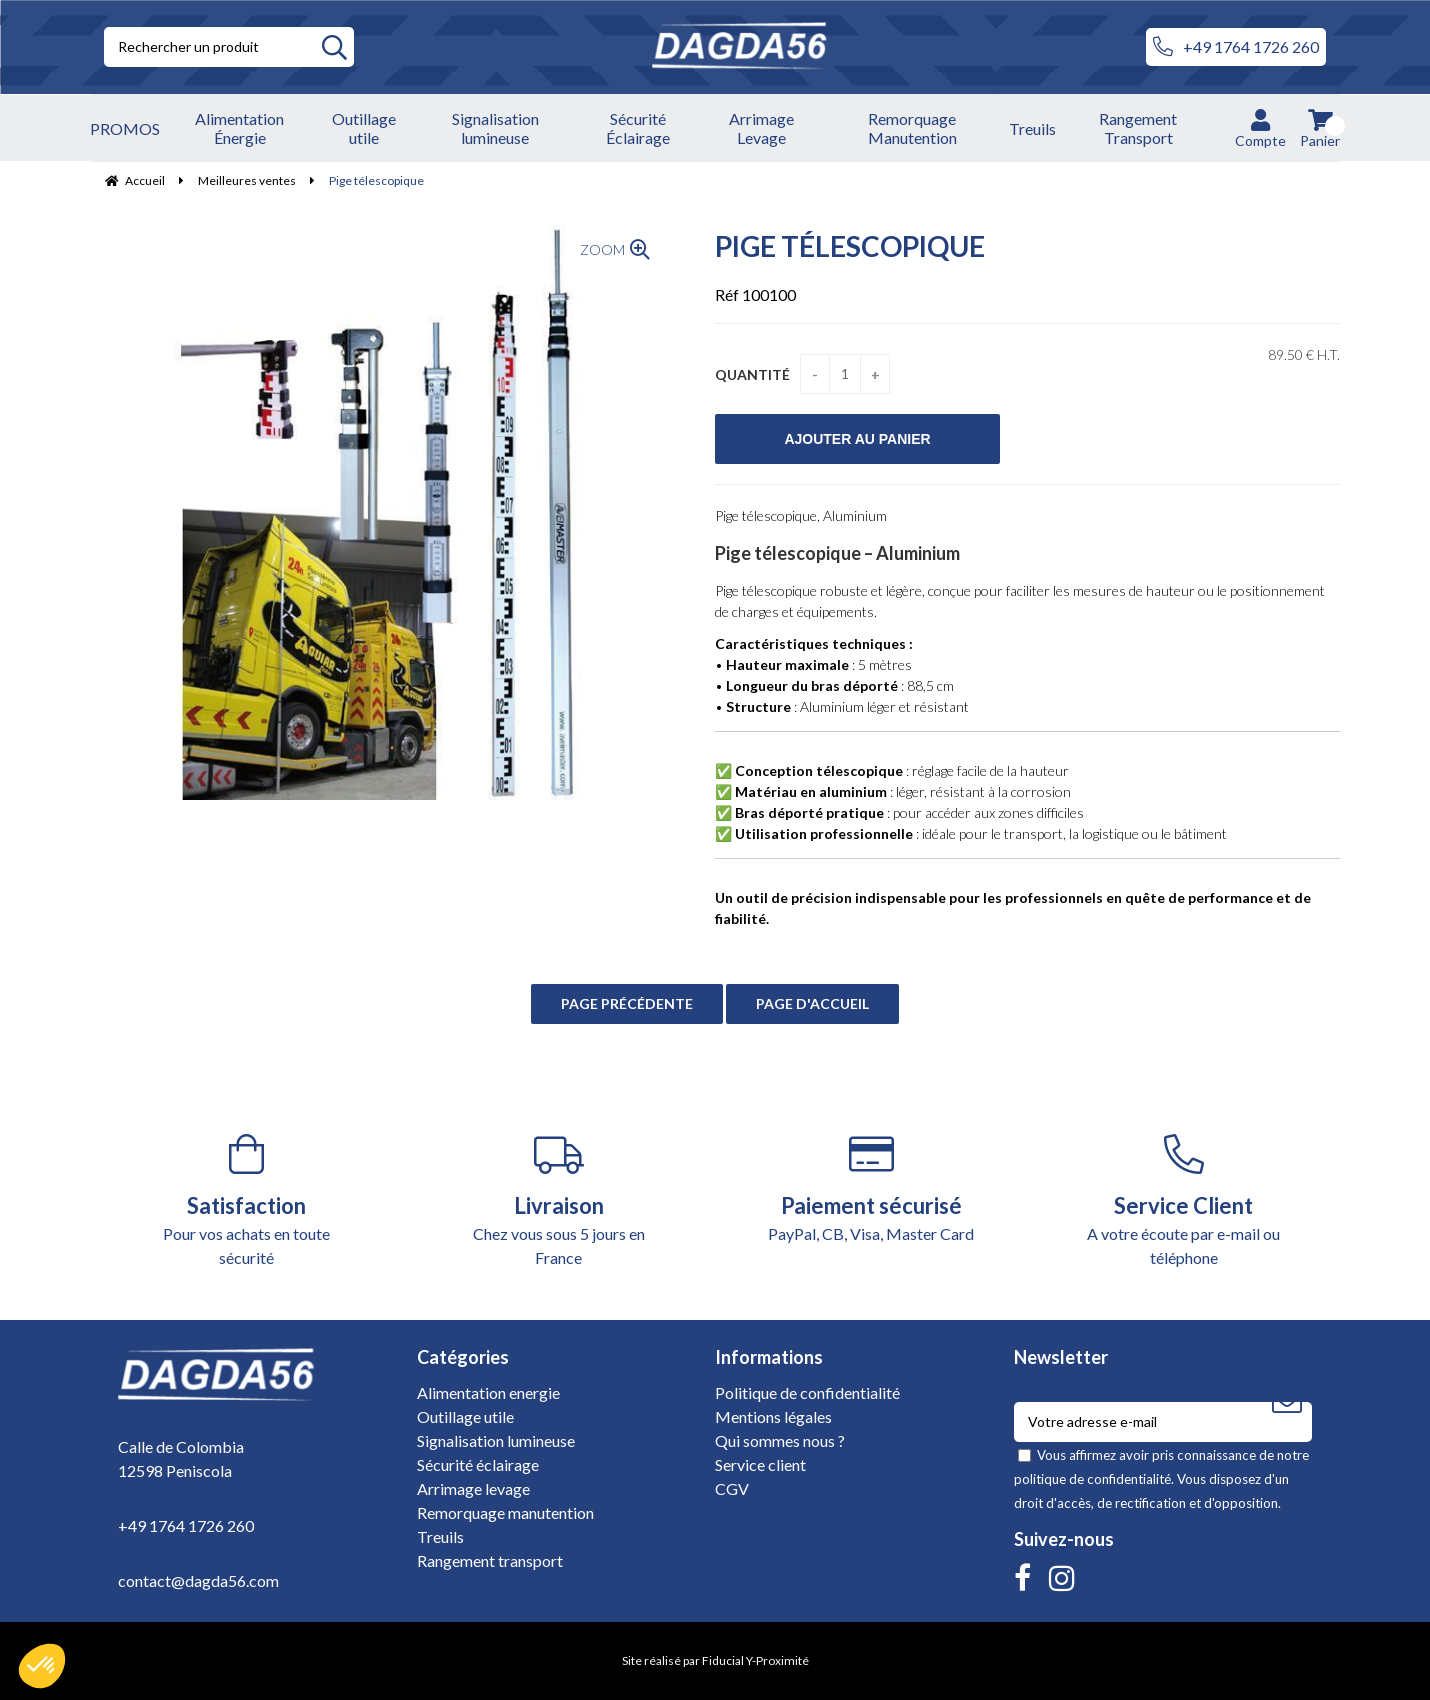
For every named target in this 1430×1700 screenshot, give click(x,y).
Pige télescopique (850, 246)
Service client (760, 1464)
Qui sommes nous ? (780, 1440)
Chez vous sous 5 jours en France (559, 1200)
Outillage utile (465, 1416)
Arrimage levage (473, 1488)
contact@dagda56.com (198, 1580)
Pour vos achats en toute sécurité (246, 1200)
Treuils (440, 1536)
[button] (42, 1666)
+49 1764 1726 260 (1236, 47)
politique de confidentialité (1092, 1479)
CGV (732, 1488)
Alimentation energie (488, 1392)
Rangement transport (490, 1560)
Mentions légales (773, 1416)
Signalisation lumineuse (496, 1440)
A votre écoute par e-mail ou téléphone (1184, 1200)
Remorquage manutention (505, 1512)
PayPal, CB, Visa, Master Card (871, 1188)
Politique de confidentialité (807, 1392)
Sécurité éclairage (478, 1464)
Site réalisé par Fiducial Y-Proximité (715, 1660)
